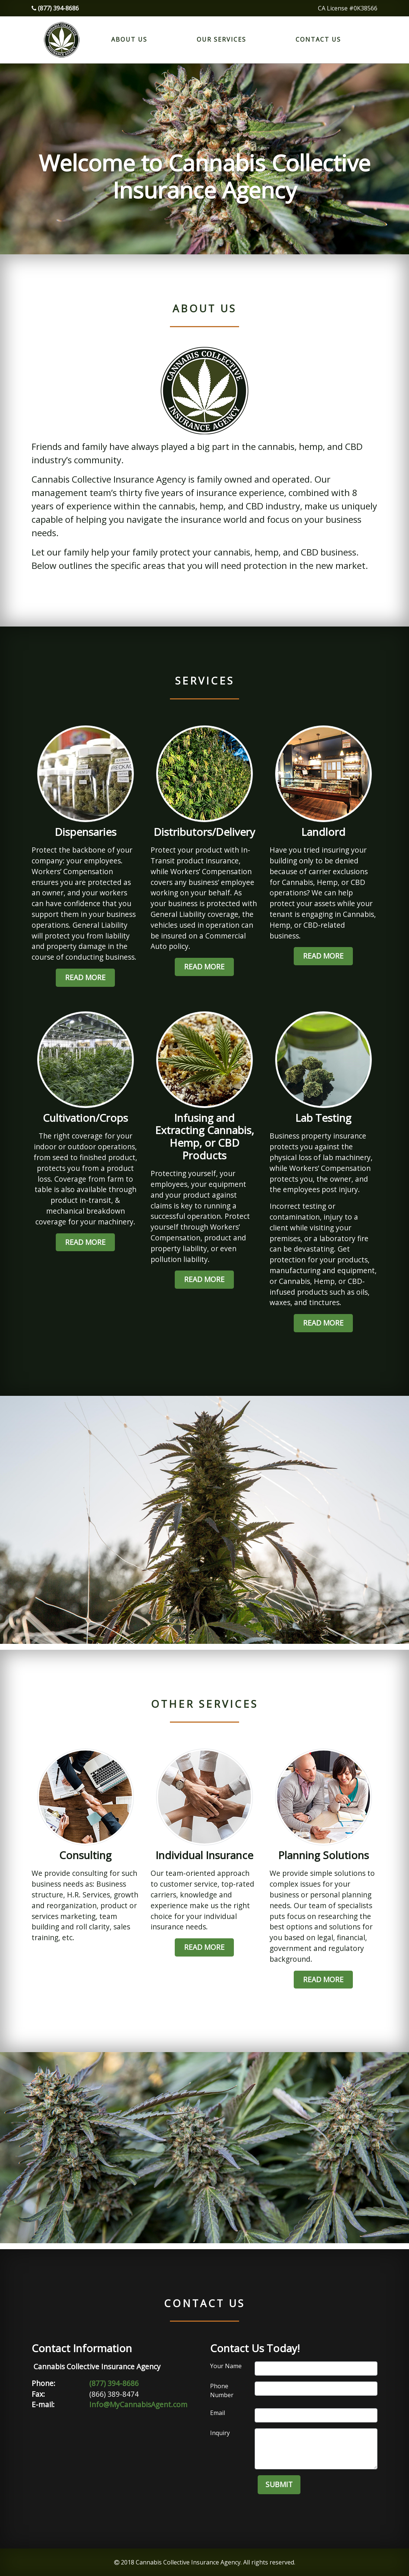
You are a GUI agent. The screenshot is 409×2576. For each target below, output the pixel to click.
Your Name (226, 2366)
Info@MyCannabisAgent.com (138, 2404)
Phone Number (222, 2390)
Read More (85, 977)
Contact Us (318, 39)
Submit (279, 2484)
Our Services (221, 39)
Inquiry (220, 2433)
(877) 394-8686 (55, 8)
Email (217, 2413)
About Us (129, 39)
